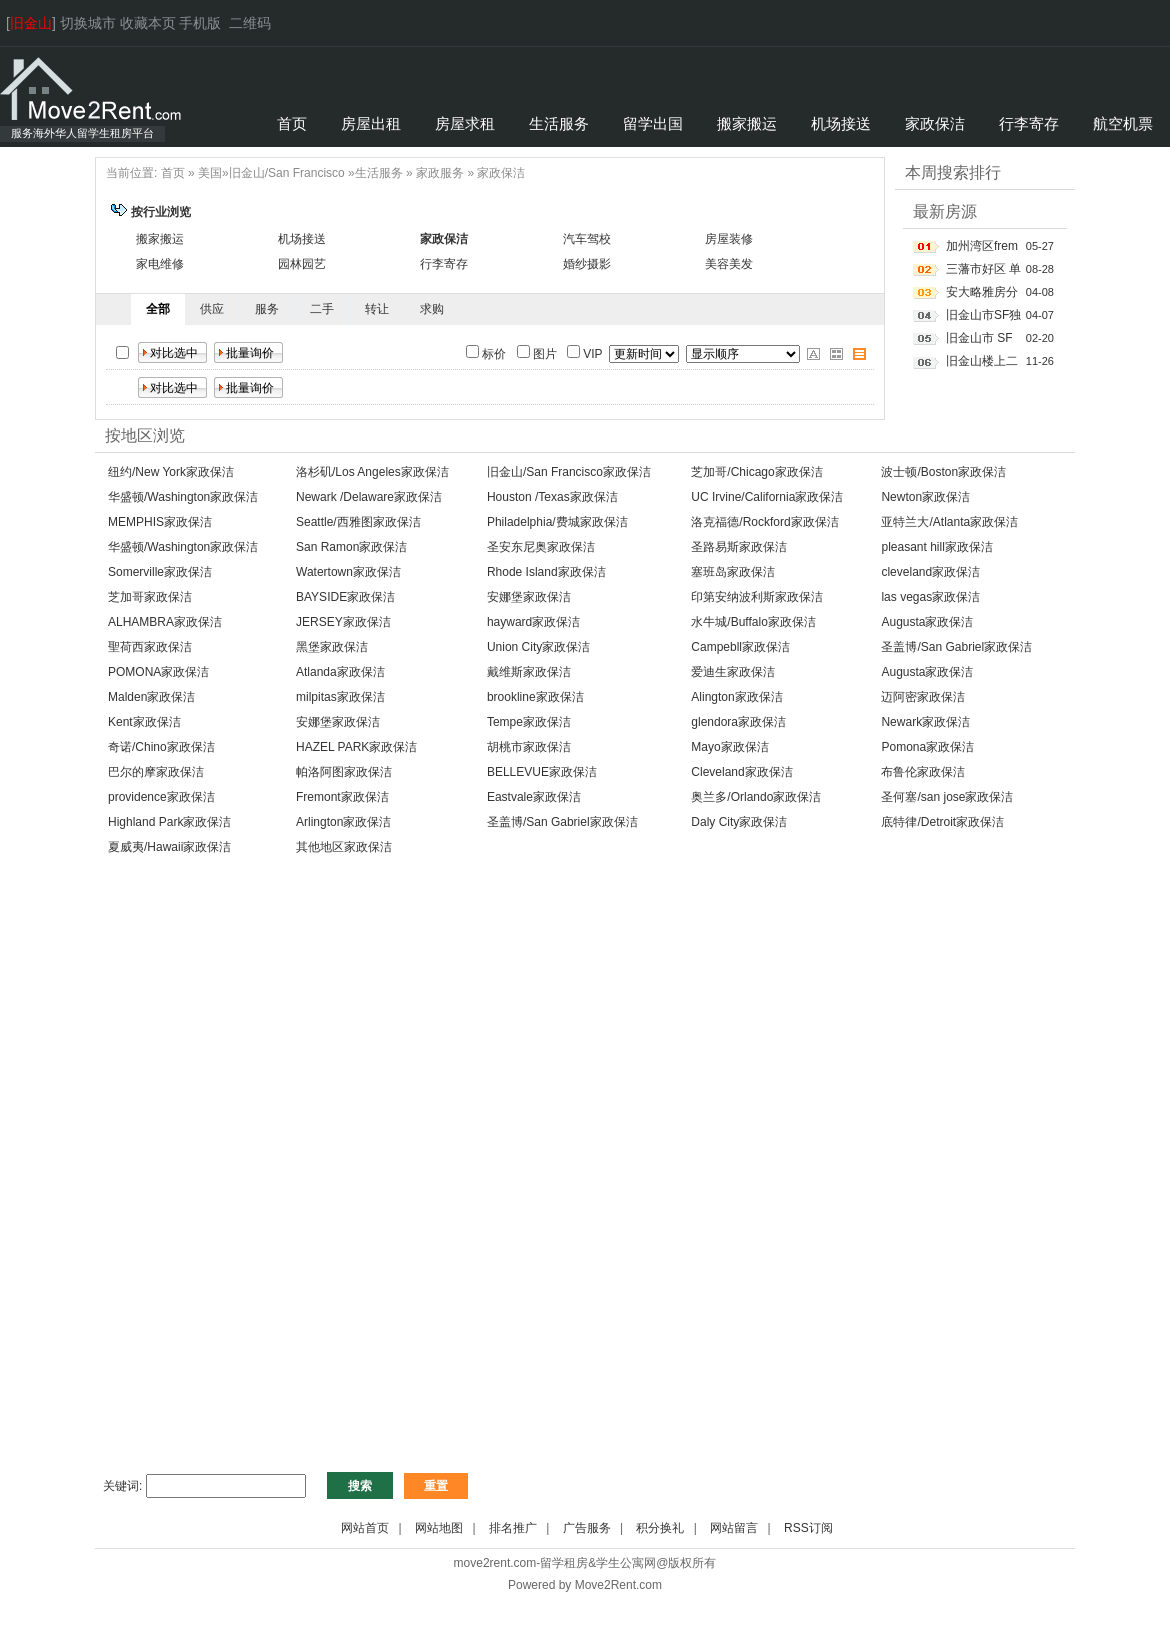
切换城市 (88, 23)
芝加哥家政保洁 (150, 597)
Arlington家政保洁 (343, 822)
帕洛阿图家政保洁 (344, 772)
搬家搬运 (160, 239)
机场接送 (302, 239)
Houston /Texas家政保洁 (552, 497)
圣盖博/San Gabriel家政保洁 (956, 647)
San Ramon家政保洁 (351, 547)
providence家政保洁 (161, 797)
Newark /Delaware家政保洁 (369, 497)
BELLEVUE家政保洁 (542, 772)
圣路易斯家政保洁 (739, 547)
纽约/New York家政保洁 (171, 472)
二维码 (250, 23)
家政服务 (440, 173)
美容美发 (729, 264)
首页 (173, 173)
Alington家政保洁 (736, 697)
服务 (267, 309)
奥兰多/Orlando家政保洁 (756, 797)
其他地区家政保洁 (344, 847)
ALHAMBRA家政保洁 (165, 622)
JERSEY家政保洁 (343, 622)
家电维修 (160, 264)
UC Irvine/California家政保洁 (767, 497)
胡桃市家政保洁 (529, 747)
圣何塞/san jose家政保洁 (947, 797)
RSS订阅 (808, 1528)
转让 (377, 309)
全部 (158, 309)
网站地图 (439, 1528)
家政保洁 (501, 173)
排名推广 (513, 1528)
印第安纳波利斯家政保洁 (757, 597)
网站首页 (365, 1528)
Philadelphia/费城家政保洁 (557, 522)
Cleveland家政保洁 (741, 772)
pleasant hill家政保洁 (936, 547)
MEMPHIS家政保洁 (160, 522)
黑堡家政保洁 (332, 647)
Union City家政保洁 (538, 647)
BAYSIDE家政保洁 (345, 597)
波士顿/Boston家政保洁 (943, 472)
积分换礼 (660, 1528)
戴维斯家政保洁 (529, 672)
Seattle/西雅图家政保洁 (358, 522)
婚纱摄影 (587, 264)
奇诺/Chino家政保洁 (161, 747)
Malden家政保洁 (151, 697)
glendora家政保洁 (738, 722)
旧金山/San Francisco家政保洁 (569, 472)
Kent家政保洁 (144, 722)
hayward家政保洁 (533, 622)
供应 (212, 309)
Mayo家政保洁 (729, 747)
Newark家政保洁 (925, 722)
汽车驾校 (587, 239)
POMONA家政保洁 (158, 672)
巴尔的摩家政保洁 (156, 772)
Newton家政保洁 (925, 497)
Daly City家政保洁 (739, 822)
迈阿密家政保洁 (923, 697)
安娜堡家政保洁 (529, 597)
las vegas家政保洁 (930, 597)
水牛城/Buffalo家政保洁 (753, 622)
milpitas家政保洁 (340, 697)
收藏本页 (148, 23)
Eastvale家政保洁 (534, 797)
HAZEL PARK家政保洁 (356, 747)
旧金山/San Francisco (287, 173)
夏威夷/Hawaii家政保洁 (169, 847)
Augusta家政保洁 (927, 622)
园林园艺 (302, 264)
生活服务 (379, 173)
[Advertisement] (585, 1022)
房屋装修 (729, 239)
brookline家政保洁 (535, 697)
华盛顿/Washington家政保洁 (183, 497)
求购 (432, 309)
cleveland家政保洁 (930, 572)
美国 (210, 173)
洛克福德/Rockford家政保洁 (764, 522)
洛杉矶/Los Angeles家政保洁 (372, 472)
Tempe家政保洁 (529, 722)
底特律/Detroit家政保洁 (942, 822)
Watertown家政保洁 (348, 572)
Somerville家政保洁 (160, 572)
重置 (436, 1486)
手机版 (200, 23)
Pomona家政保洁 (927, 747)
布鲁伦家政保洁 (923, 772)
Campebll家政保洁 (740, 647)
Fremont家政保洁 (342, 797)
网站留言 (734, 1528)
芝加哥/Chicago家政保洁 (756, 472)
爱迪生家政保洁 (733, 672)
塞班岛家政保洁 (733, 572)
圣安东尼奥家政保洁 (541, 547)
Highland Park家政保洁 (169, 822)
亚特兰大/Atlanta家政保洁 (949, 522)
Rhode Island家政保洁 (546, 572)
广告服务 (587, 1528)
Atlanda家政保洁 (340, 672)
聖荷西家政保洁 (150, 647)
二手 (322, 309)
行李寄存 (444, 264)
